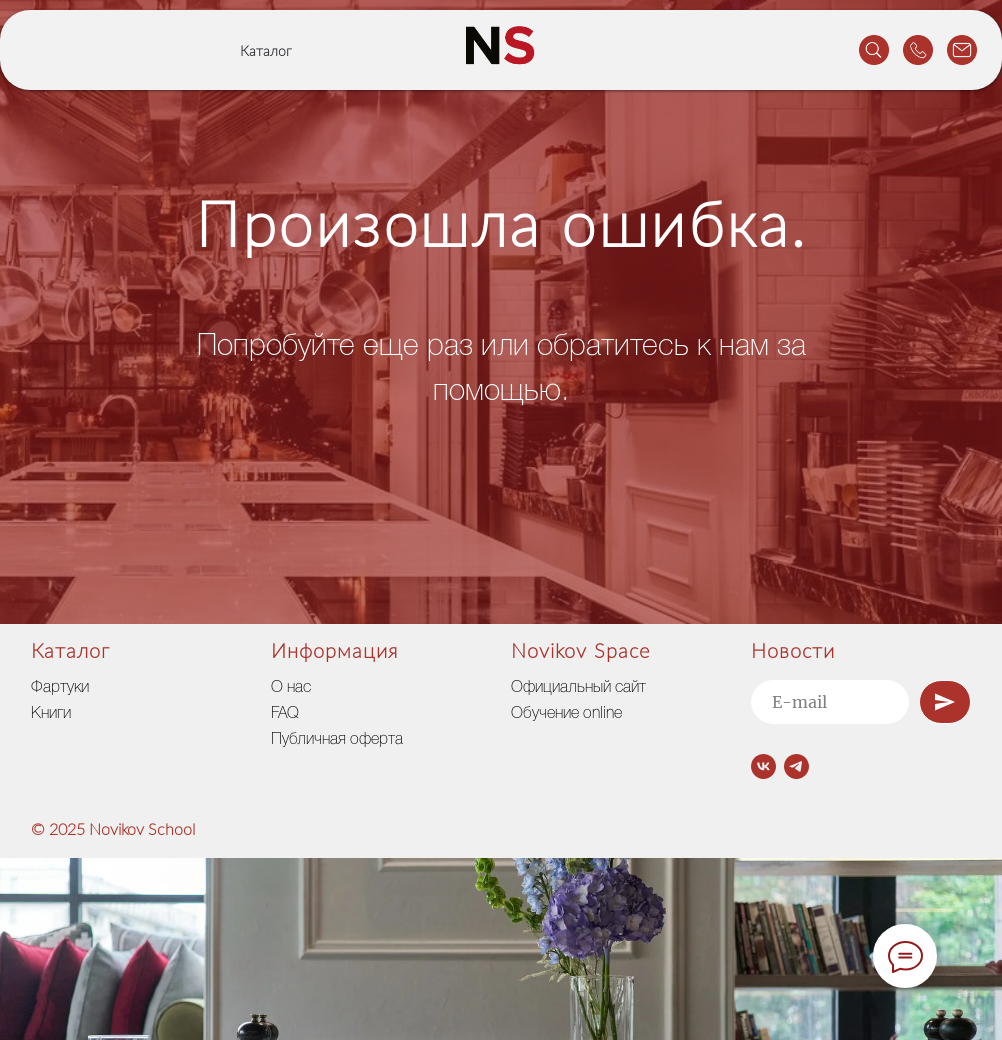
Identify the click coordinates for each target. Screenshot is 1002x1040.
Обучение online (566, 714)
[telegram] (796, 766)
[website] (874, 50)
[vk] (763, 766)
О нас (291, 688)
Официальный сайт (578, 688)
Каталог (266, 52)
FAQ (285, 714)
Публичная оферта (337, 740)
